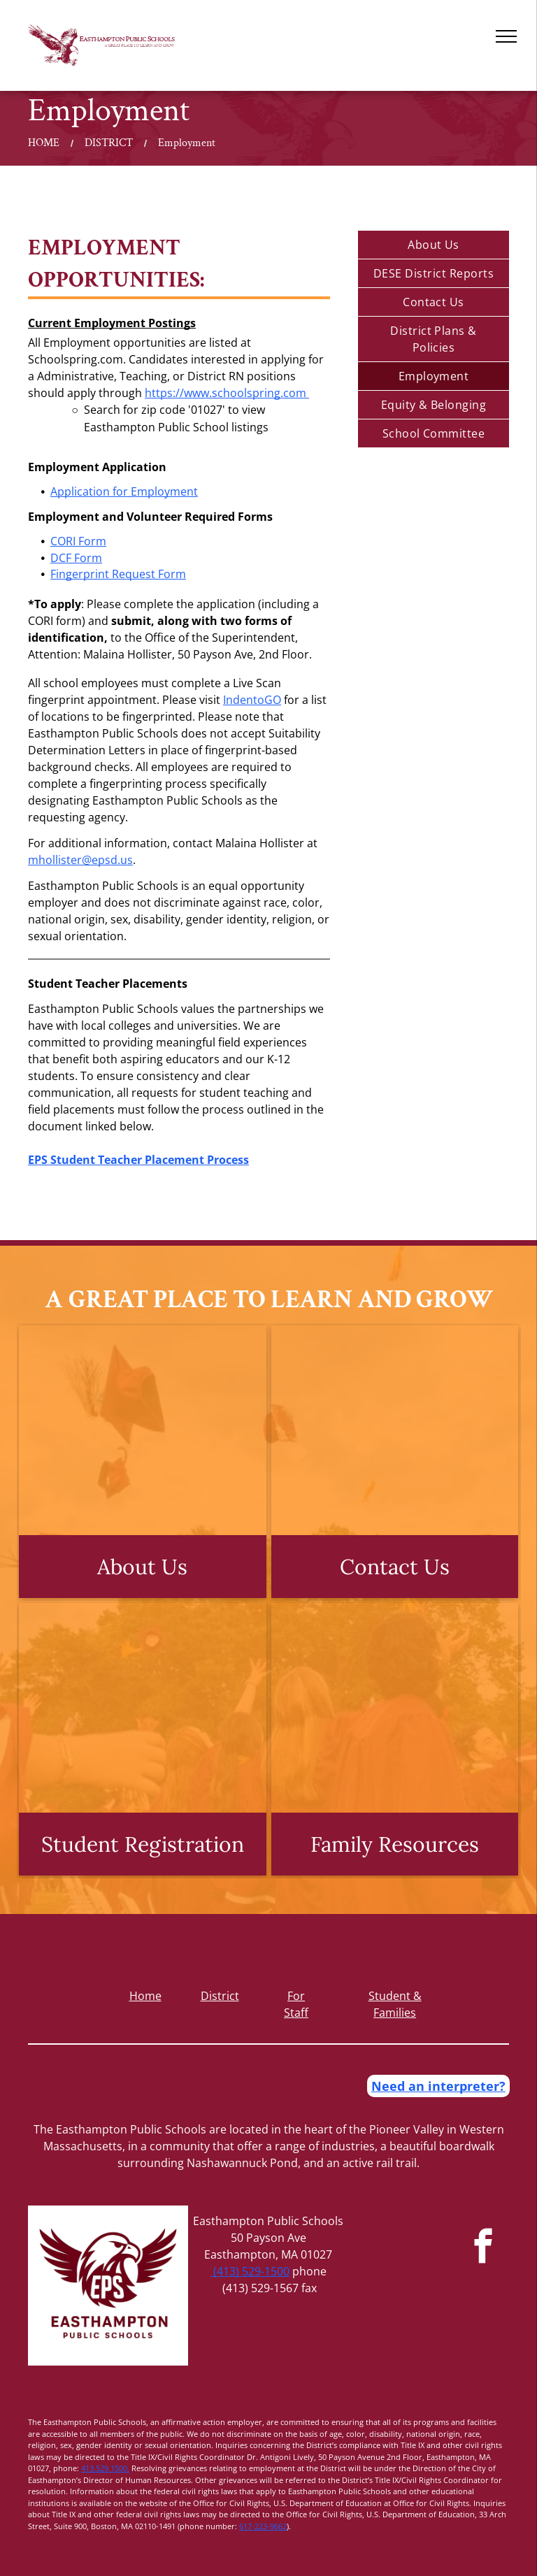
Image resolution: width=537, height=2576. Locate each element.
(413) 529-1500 (249, 2271)
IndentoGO (252, 699)
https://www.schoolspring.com (225, 393)
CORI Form (78, 541)
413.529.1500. (105, 2468)
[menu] (506, 36)
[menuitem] (433, 245)
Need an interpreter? (438, 2086)
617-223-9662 (263, 2526)
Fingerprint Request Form (118, 574)
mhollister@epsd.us (80, 860)
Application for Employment (124, 491)
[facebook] (483, 2248)
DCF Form (76, 558)
